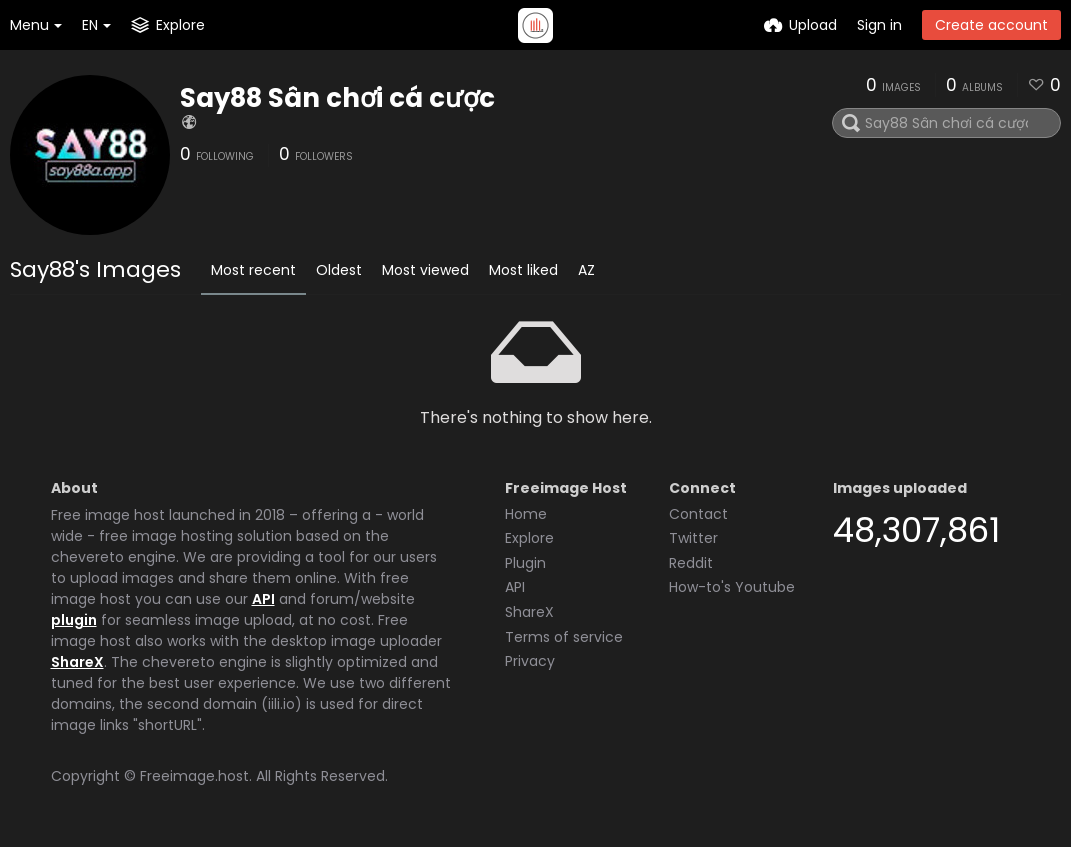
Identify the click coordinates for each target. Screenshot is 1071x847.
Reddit (691, 563)
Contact (698, 514)
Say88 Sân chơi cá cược (337, 98)
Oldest (339, 270)
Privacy (530, 661)
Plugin (525, 563)
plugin (74, 620)
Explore (529, 538)
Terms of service (564, 637)
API (263, 599)
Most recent (253, 270)
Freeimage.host (194, 776)
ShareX (77, 662)
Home (526, 514)
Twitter (693, 538)
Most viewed (425, 270)
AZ (586, 270)
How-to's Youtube (732, 587)
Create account (991, 25)
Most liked (523, 270)
